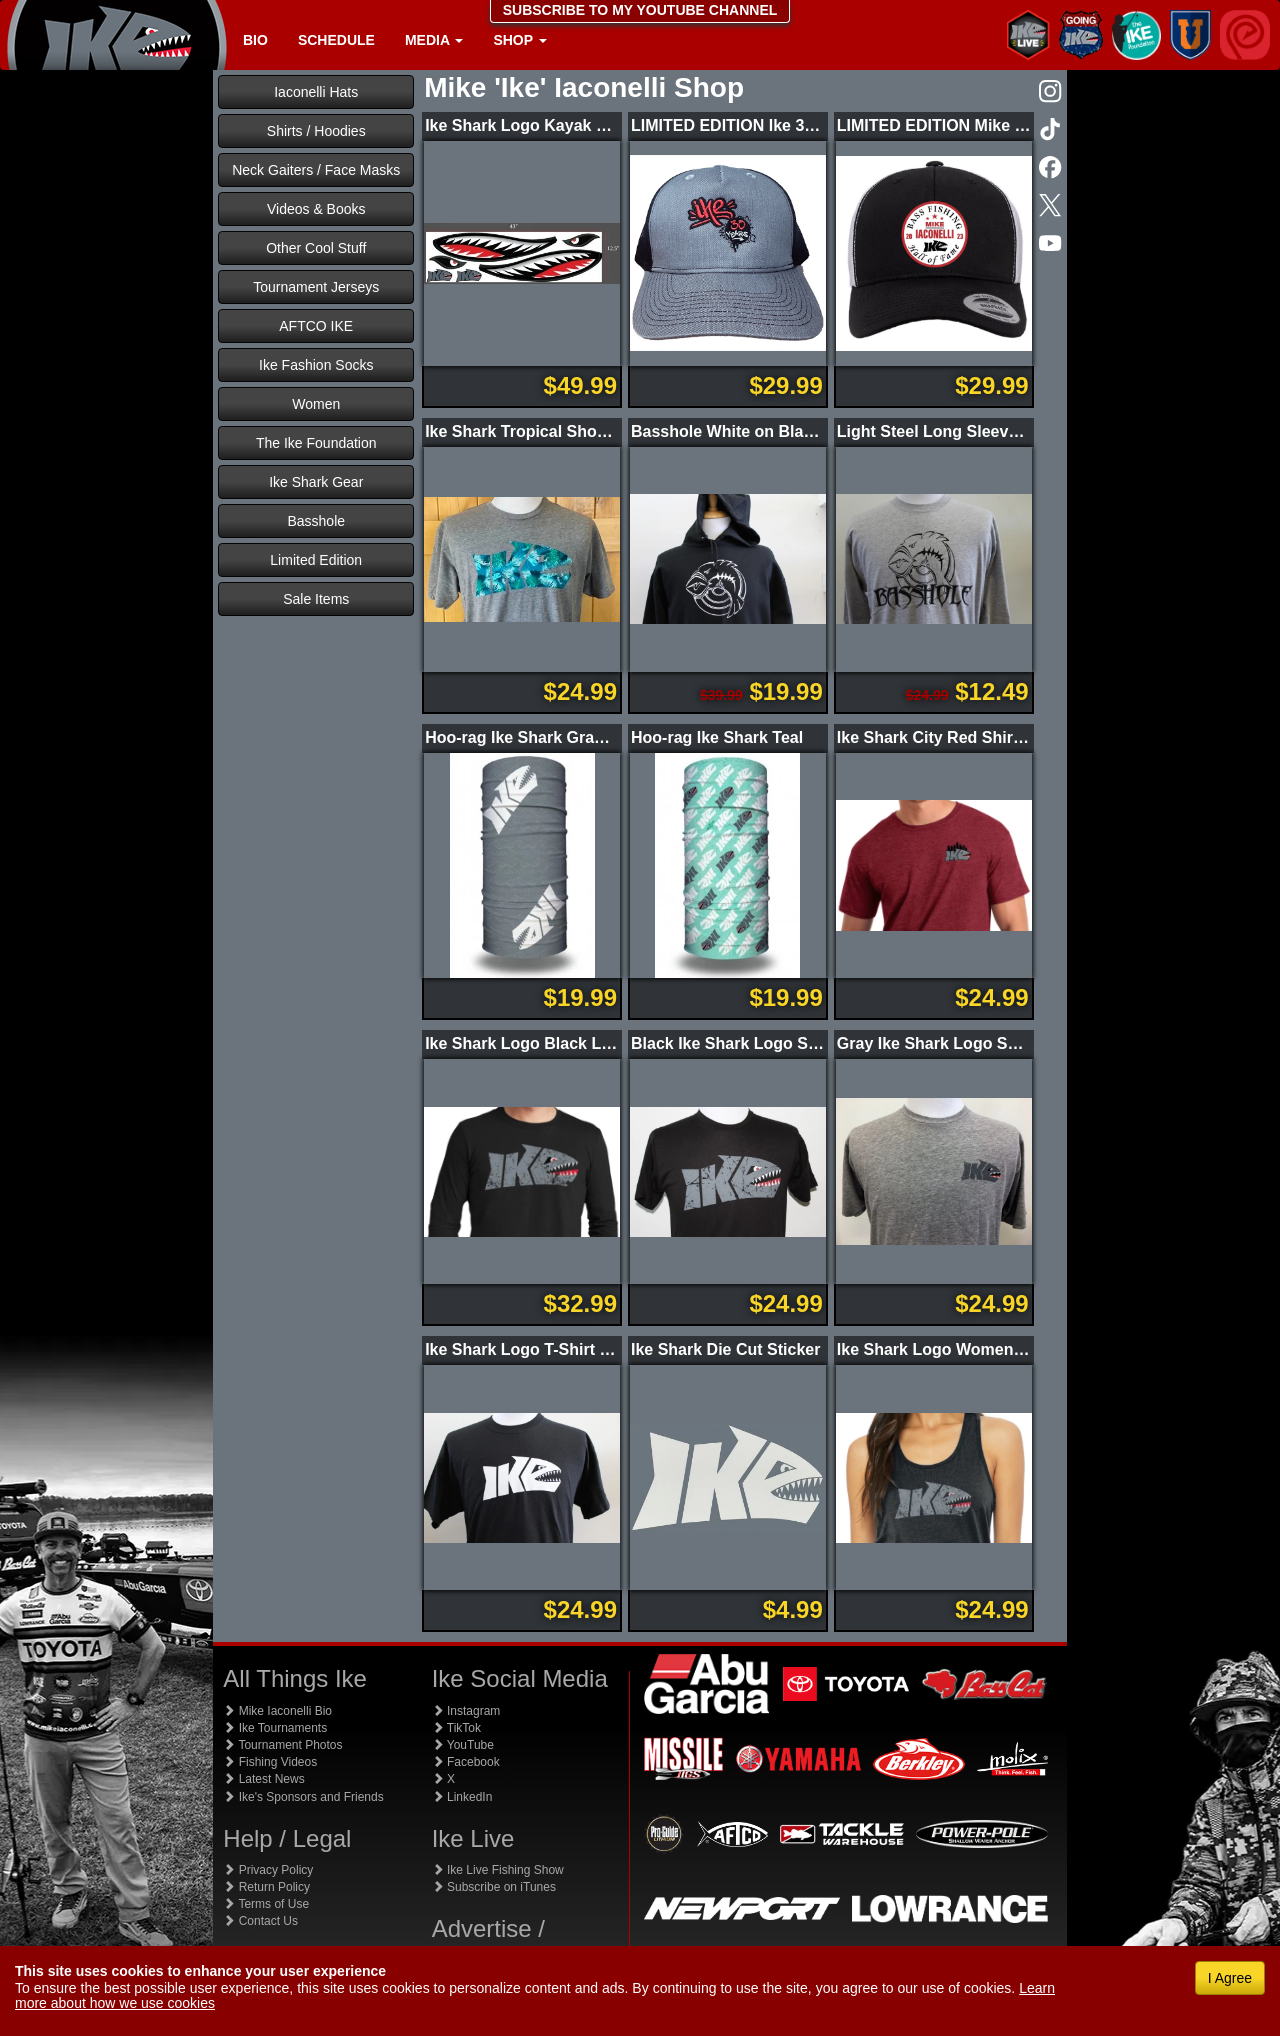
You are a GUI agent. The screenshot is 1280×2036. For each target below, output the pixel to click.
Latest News (263, 1779)
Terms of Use (266, 1904)
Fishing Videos (270, 1762)
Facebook (466, 1762)
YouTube (463, 1745)
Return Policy (266, 1887)
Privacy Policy (268, 1870)
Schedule (336, 40)
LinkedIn (462, 1797)
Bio (255, 40)
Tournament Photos (282, 1745)
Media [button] (434, 40)
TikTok (456, 1728)
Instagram (466, 1711)
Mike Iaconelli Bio (277, 1711)
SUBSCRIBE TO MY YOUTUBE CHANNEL (640, 10)
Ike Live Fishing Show (498, 1870)
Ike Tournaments (275, 1728)
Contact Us (260, 1921)
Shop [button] (519, 40)
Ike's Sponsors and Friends (303, 1797)
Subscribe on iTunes (494, 1887)
